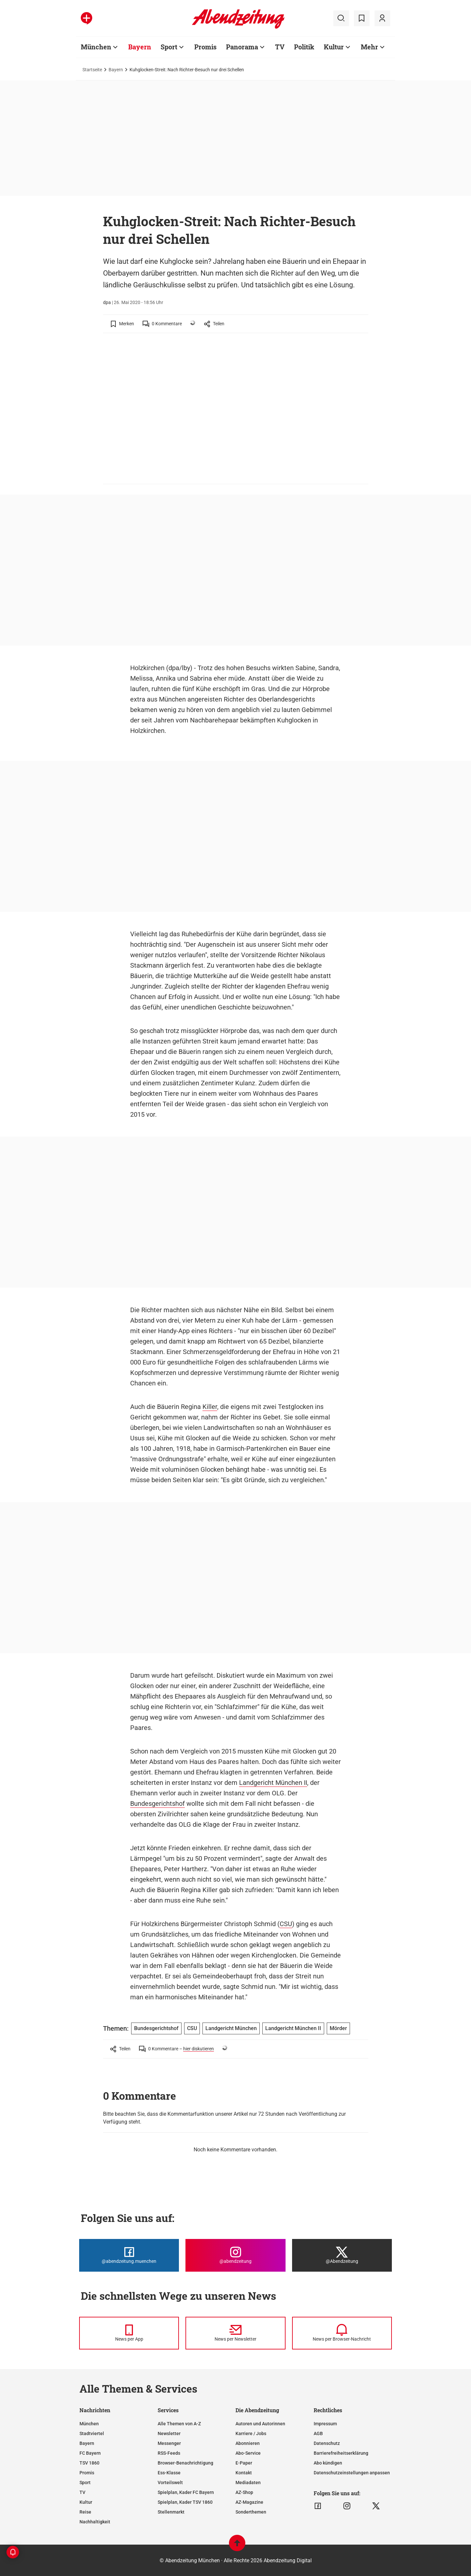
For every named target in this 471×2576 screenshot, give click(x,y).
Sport (169, 46)
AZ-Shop (244, 2492)
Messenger (169, 2443)
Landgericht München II (273, 1783)
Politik (304, 46)
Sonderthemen (251, 2512)
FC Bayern (90, 2453)
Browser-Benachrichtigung (185, 2463)
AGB (318, 2433)
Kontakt (244, 2472)
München (96, 46)
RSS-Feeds (169, 2453)
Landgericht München (231, 2028)
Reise (85, 2512)
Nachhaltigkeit (94, 2521)
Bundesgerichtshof (157, 1803)
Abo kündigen (328, 2463)
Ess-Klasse (169, 2472)
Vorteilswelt (170, 2482)
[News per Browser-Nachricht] (342, 2333)
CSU (286, 1924)
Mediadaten (248, 2482)
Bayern (139, 46)
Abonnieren (248, 2443)
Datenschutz (327, 2443)
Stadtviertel (91, 2433)
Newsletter (169, 2433)
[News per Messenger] (129, 2333)
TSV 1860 (89, 2463)
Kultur (334, 46)
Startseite (92, 69)
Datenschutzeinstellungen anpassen (352, 2472)
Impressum (325, 2423)
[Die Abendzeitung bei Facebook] (129, 2255)
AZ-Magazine (249, 2502)
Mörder (338, 2028)
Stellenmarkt (171, 2512)
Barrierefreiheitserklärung (341, 2453)
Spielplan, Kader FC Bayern (186, 2492)
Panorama (242, 46)
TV (280, 46)
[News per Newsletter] (235, 2333)
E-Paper (244, 2463)
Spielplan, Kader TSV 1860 (185, 2502)
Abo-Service (248, 2453)
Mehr (369, 46)
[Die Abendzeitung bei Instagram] (235, 2255)
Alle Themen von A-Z (179, 2423)
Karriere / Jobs (251, 2433)
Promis (205, 46)
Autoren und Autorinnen (260, 2423)
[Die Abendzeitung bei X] (342, 2255)
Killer (209, 1407)
